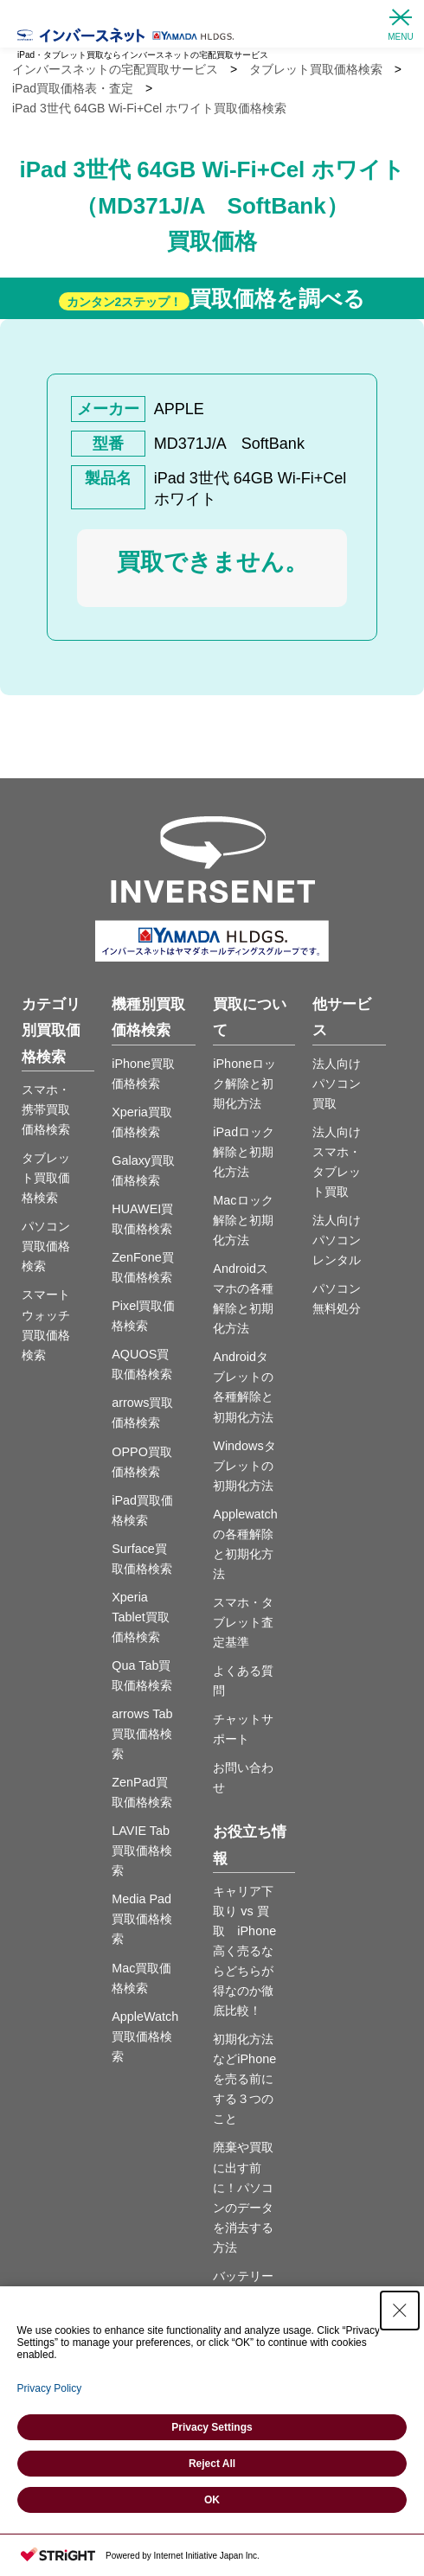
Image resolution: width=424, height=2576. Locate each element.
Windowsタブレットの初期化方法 (244, 1466)
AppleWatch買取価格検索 (145, 2036)
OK (212, 2500)
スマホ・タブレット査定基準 (243, 1622)
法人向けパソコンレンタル (336, 1240)
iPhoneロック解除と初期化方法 (244, 1083)
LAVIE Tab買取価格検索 (142, 1850)
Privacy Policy (49, 2388)
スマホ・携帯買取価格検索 (46, 1109)
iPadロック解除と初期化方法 (243, 1152)
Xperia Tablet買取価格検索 (140, 1617)
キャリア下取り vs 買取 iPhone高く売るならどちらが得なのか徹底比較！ (244, 1950)
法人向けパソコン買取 (336, 1083)
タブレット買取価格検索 (46, 1178)
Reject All (212, 2464)
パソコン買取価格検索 (46, 1246)
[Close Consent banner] (400, 2311)
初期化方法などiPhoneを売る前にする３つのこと (244, 2078)
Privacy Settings (211, 2427)
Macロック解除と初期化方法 (243, 1220)
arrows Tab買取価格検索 (142, 1734)
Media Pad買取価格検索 (142, 1919)
